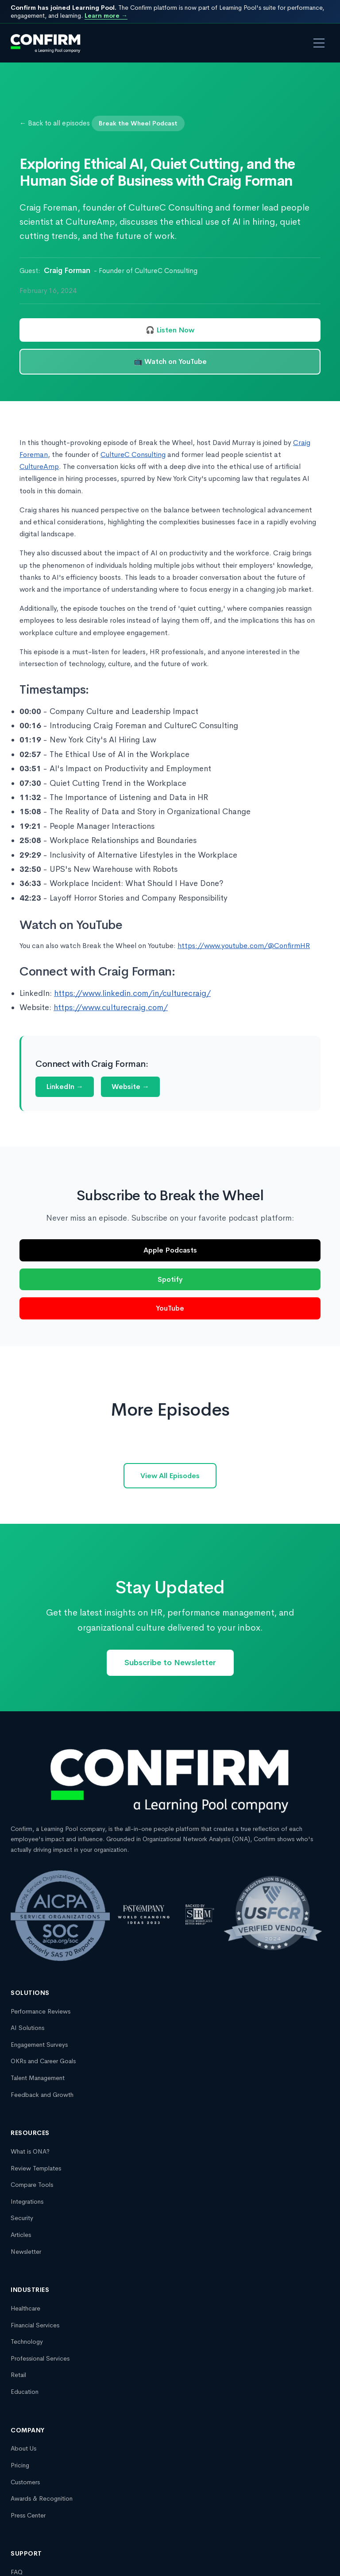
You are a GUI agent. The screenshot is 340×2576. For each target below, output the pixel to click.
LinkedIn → (64, 1086)
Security (22, 2218)
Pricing (20, 2465)
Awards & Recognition (42, 2498)
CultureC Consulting (133, 454)
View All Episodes (170, 1475)
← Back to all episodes (54, 123)
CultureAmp (39, 466)
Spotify (170, 1279)
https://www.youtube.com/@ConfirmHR (244, 945)
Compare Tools (32, 2185)
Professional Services (40, 2358)
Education (25, 2392)
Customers (25, 2482)
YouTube (170, 1308)
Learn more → (106, 16)
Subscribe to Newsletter (170, 1662)
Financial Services (35, 2325)
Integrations (27, 2201)
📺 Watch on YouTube (170, 361)
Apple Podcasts (170, 1250)
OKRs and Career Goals (43, 2061)
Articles (21, 2235)
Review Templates (36, 2168)
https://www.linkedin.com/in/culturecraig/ (132, 993)
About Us (23, 2448)
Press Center (28, 2515)
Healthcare (25, 2308)
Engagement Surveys (39, 2045)
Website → (130, 1086)
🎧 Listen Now (170, 330)
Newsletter (26, 2252)
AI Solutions (27, 2028)
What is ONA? (30, 2151)
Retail (18, 2375)
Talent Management (38, 2078)
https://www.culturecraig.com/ (111, 1007)
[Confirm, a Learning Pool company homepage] (46, 43)
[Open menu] (318, 43)
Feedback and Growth (42, 2095)
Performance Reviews (40, 2011)
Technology (27, 2342)
